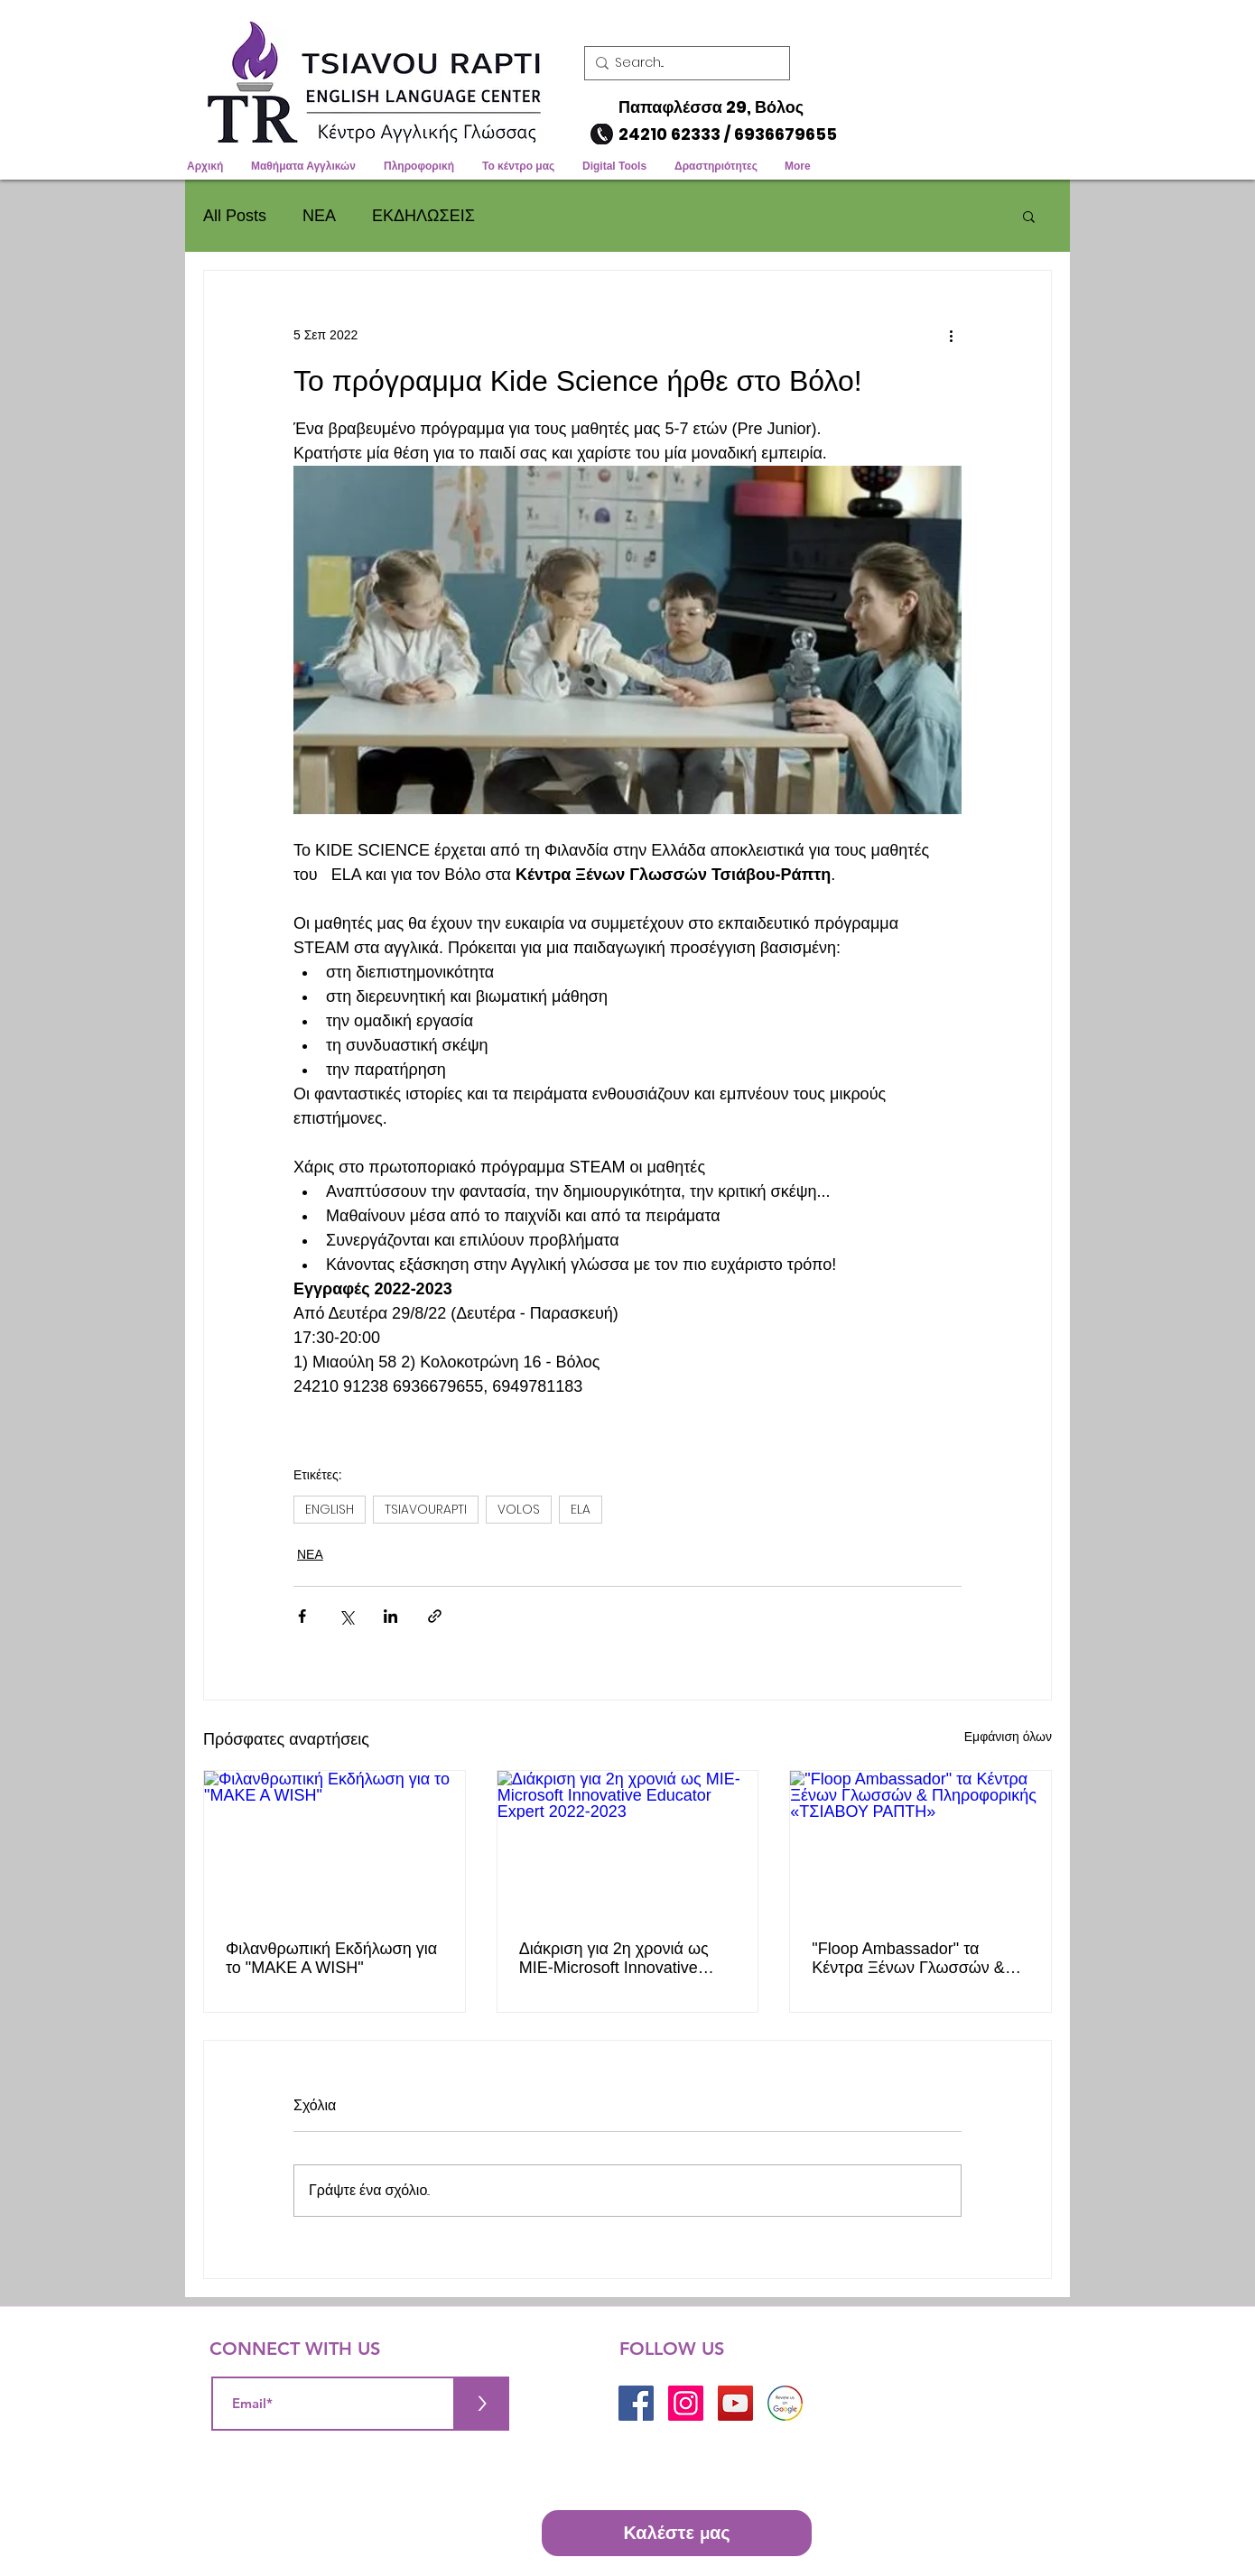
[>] (482, 2404)
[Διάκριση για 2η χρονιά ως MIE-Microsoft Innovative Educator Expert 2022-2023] (627, 1844)
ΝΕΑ (319, 216)
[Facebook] (636, 2403)
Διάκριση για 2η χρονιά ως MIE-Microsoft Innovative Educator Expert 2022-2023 (618, 1959)
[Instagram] (685, 2403)
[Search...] (683, 63)
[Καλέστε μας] (676, 2533)
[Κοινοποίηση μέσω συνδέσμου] (434, 1616)
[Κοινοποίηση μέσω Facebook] (302, 1616)
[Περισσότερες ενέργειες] (951, 336)
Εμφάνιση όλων (1008, 1736)
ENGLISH (329, 1509)
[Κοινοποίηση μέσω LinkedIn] (390, 1616)
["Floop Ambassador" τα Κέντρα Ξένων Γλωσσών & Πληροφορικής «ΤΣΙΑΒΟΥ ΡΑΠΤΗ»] (920, 1844)
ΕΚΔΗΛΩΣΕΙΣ (423, 216)
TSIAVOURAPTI (426, 1509)
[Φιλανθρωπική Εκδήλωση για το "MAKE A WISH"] (334, 1844)
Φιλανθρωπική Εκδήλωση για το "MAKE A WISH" (331, 1958)
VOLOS (518, 1509)
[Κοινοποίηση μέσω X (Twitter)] (346, 1616)
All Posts (234, 216)
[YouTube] (735, 2403)
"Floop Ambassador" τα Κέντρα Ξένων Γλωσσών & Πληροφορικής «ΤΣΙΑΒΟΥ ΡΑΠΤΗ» (908, 1959)
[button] (1053, 22)
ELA (580, 1509)
